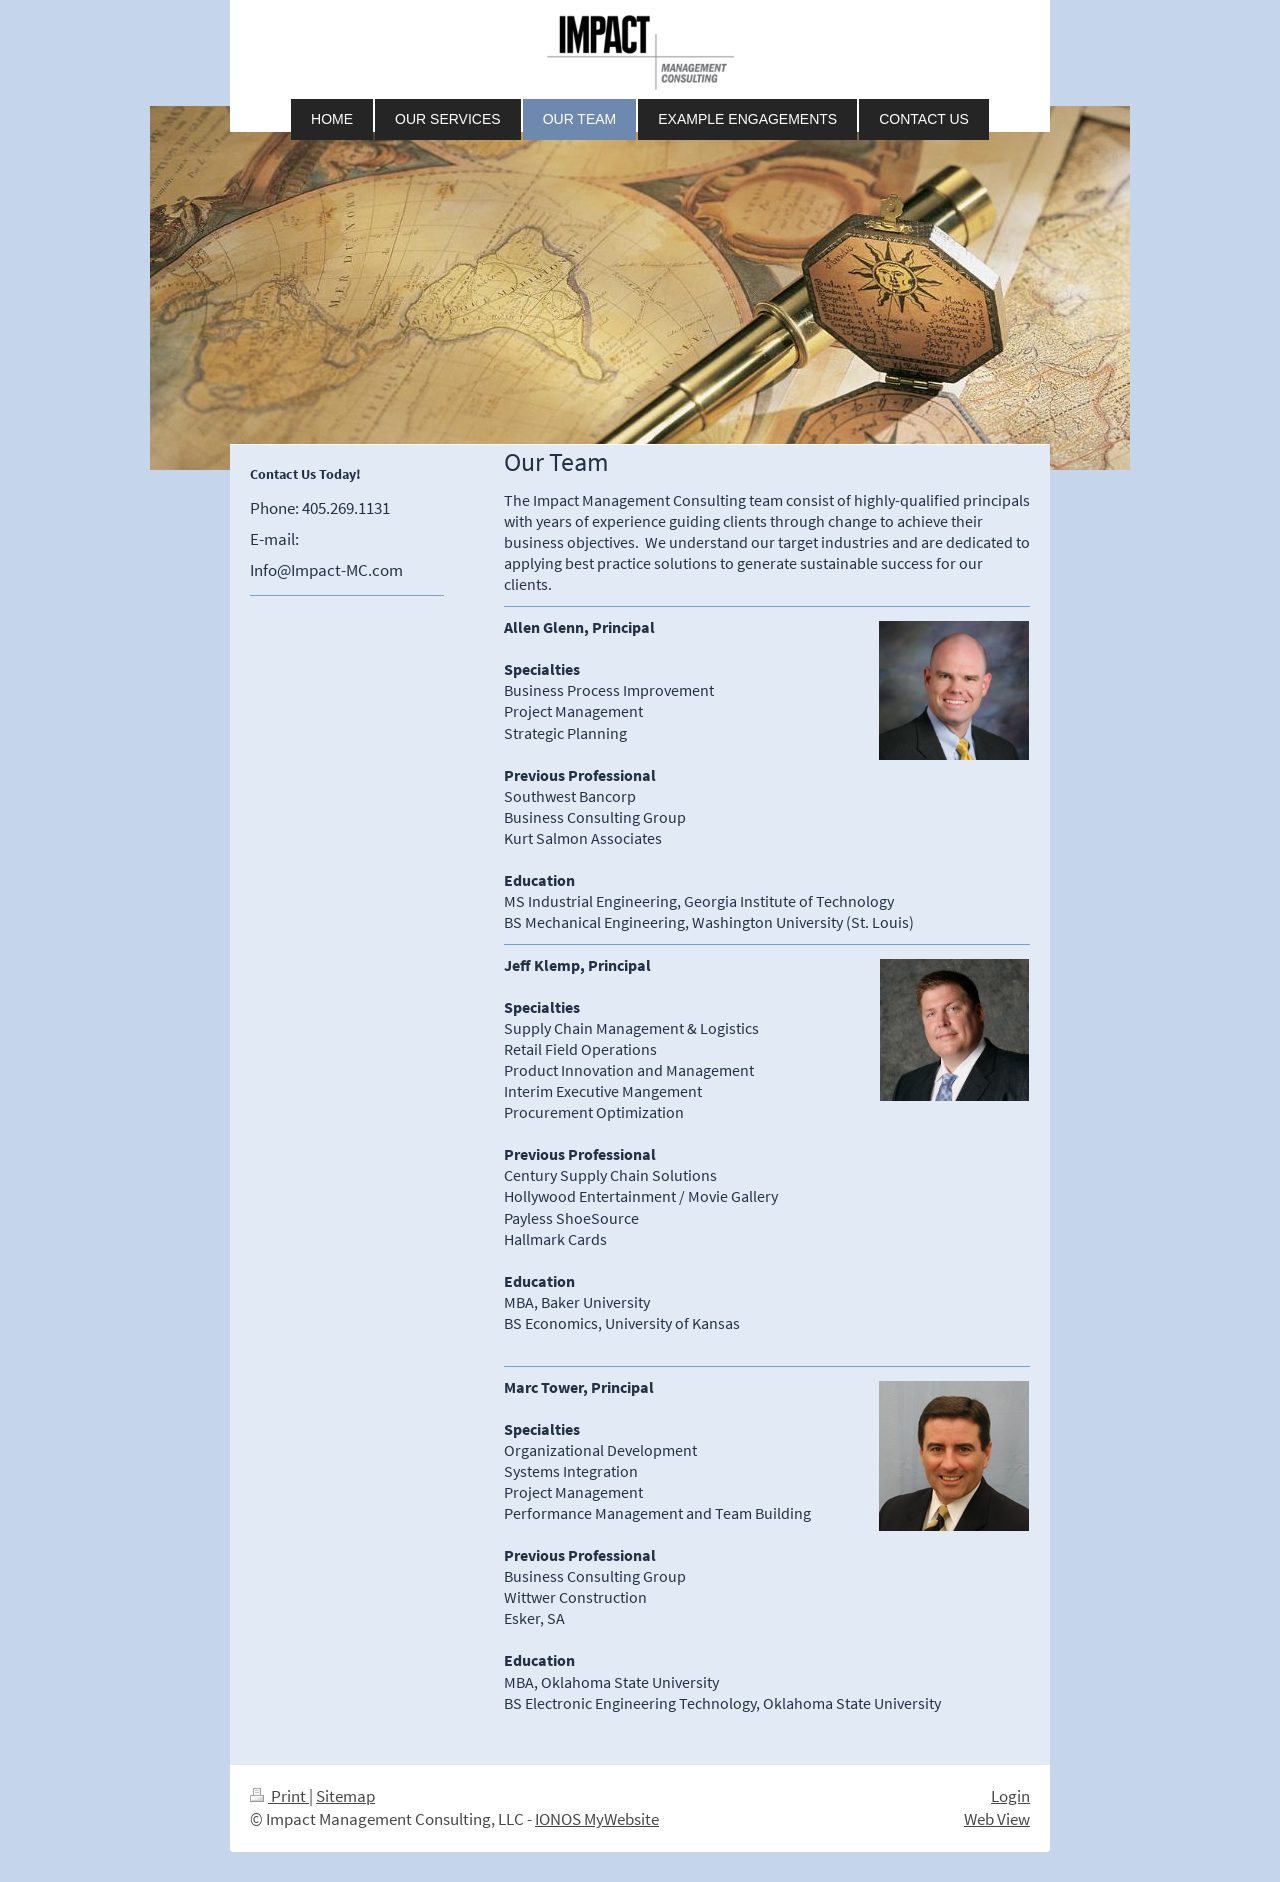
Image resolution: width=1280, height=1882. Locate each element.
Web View (997, 1819)
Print (279, 1796)
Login (1010, 1796)
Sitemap (345, 1796)
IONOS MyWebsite (597, 1819)
